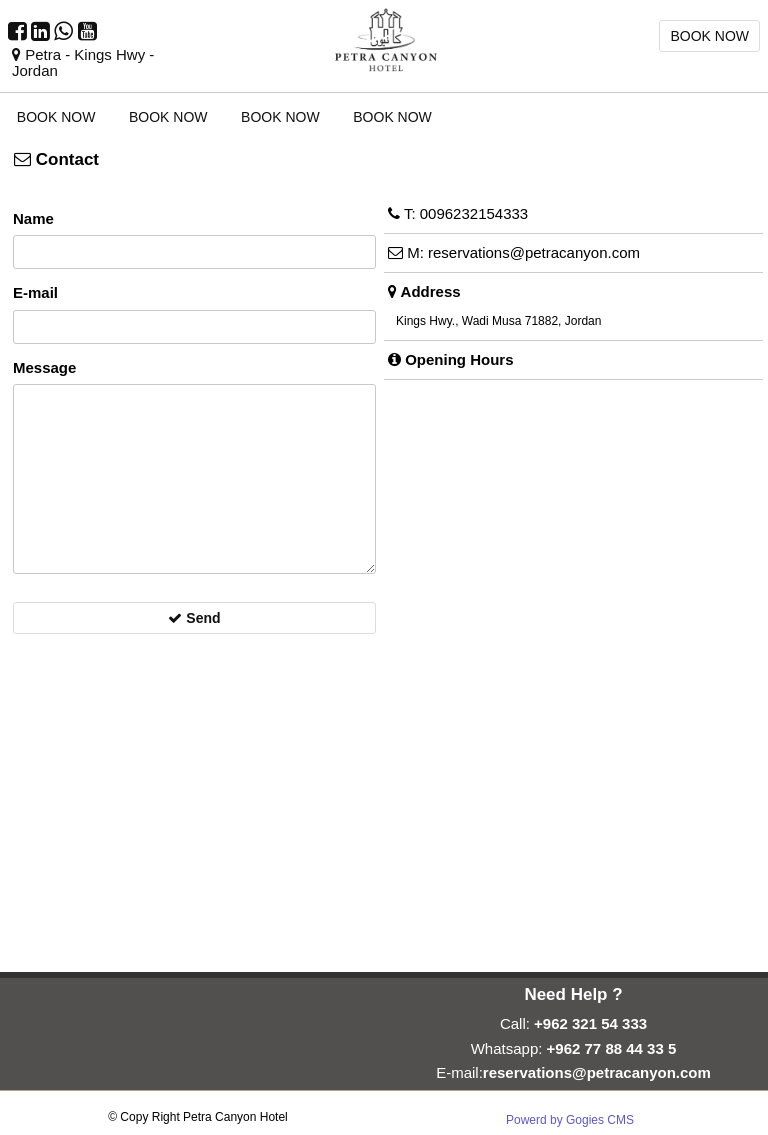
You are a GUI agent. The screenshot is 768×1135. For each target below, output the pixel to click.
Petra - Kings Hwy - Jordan (83, 63)
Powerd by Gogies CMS (570, 1120)
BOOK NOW (709, 36)
